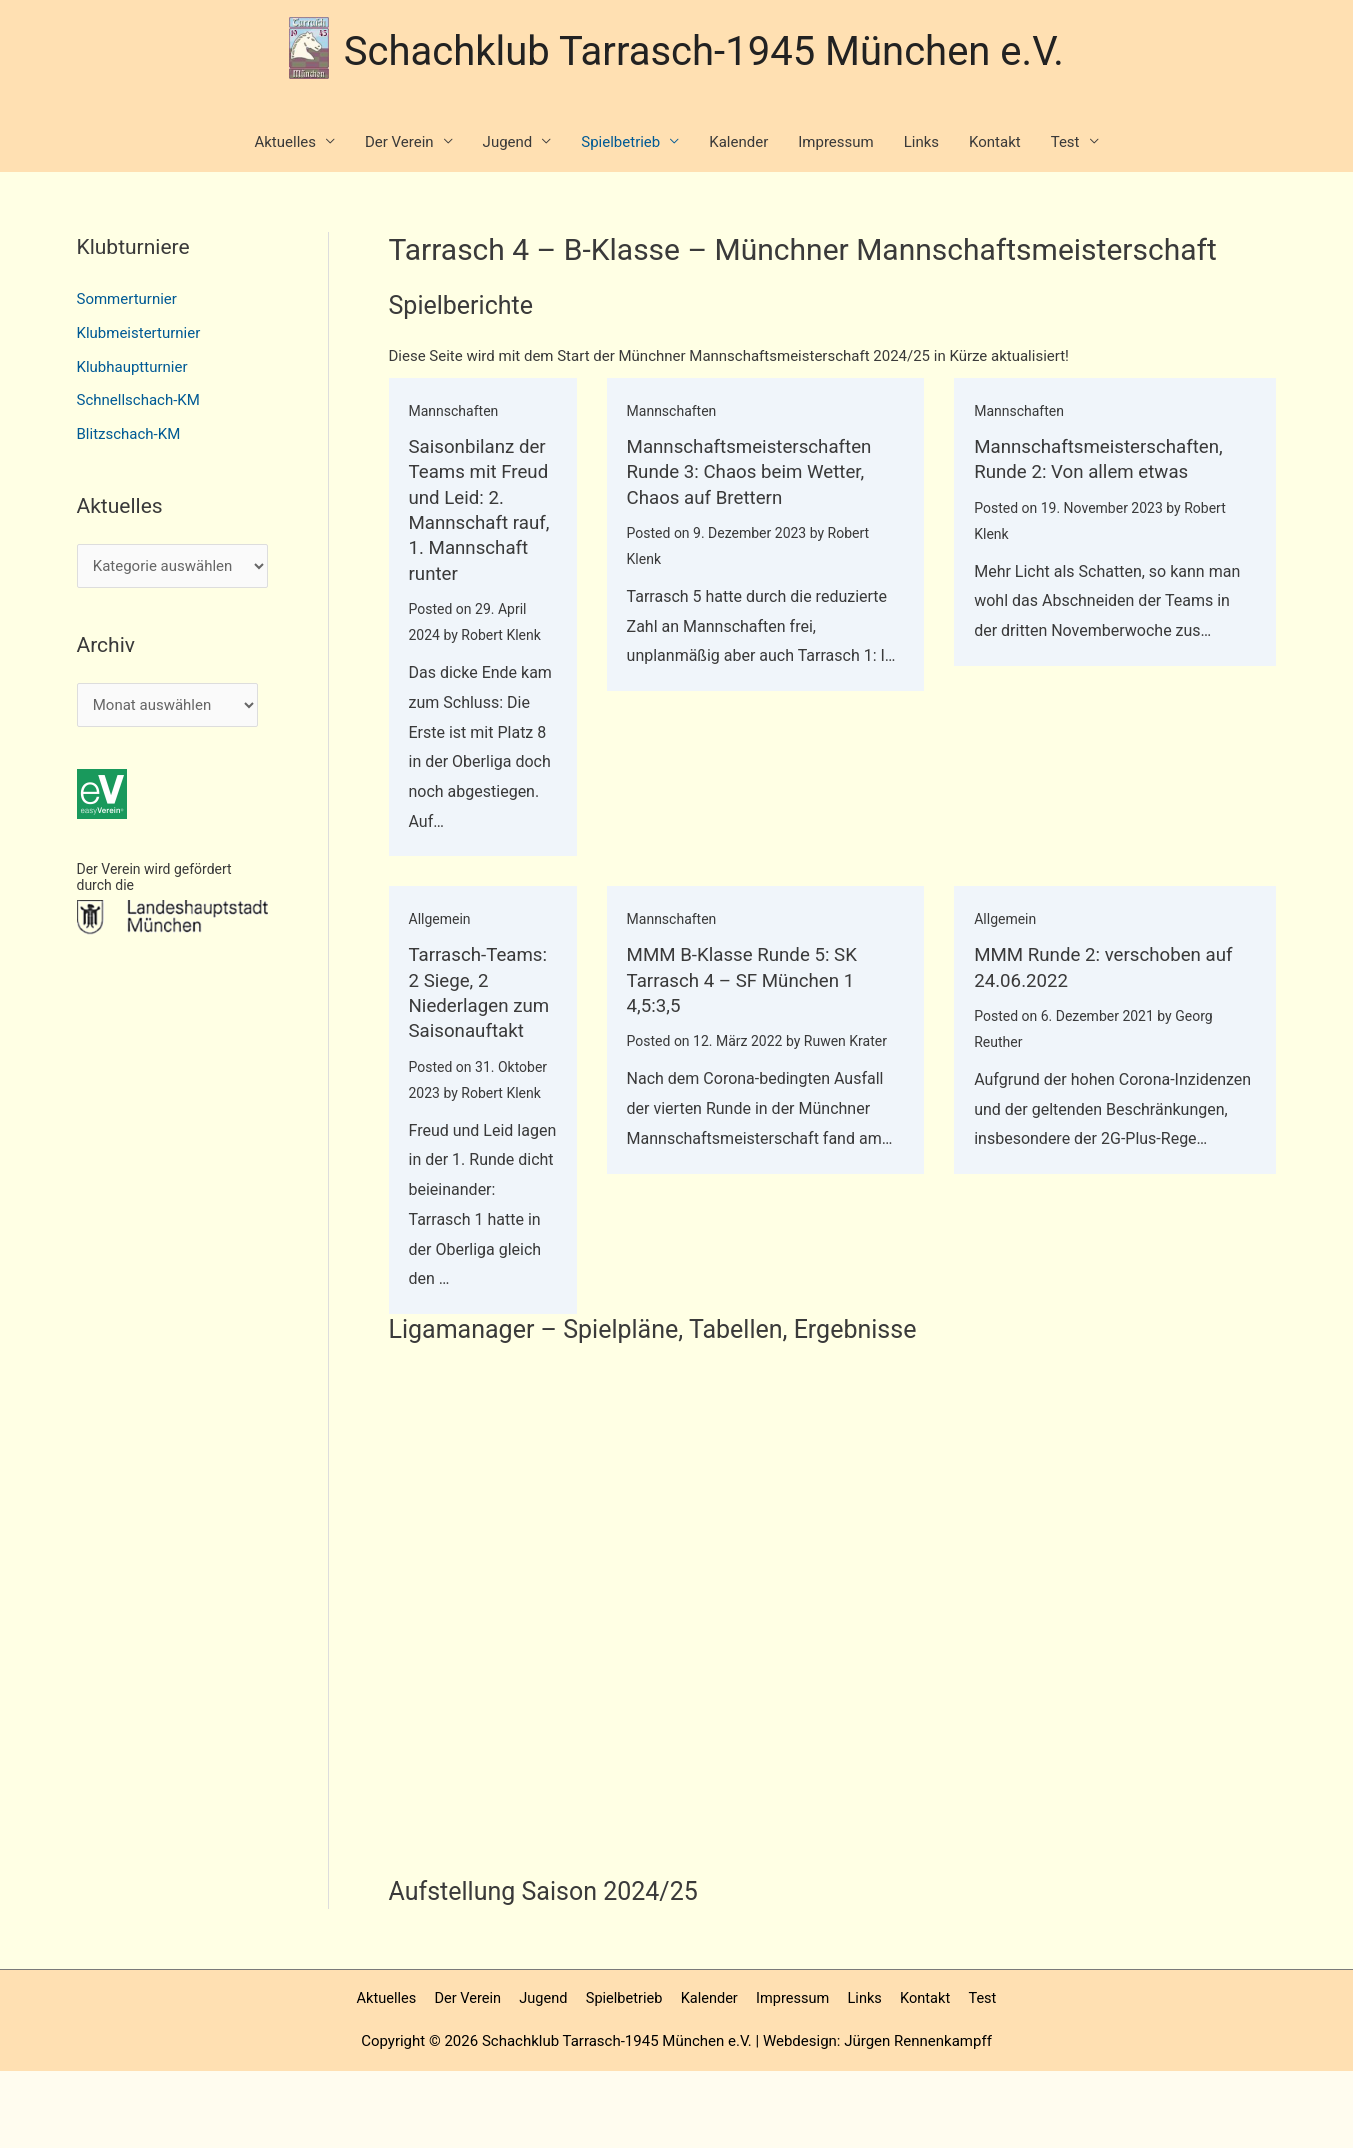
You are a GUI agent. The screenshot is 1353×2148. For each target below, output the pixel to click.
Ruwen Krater (839, 1064)
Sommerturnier (127, 300)
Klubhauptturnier (132, 368)
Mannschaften (454, 412)
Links (921, 143)
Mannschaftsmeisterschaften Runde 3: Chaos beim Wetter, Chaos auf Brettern (751, 472)
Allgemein (440, 943)
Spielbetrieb (620, 143)
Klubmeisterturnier (139, 334)
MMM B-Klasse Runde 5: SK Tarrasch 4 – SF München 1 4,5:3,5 (743, 1003)
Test (1065, 143)
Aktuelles (285, 143)
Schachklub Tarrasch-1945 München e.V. (704, 48)
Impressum (835, 143)
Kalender (738, 143)
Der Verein (399, 143)
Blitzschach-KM (129, 435)
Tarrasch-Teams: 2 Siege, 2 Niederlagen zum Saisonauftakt (478, 1028)
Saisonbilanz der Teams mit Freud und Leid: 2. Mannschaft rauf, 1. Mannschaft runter (477, 522)
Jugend (508, 143)
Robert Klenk (500, 659)
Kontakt (995, 143)
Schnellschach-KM (138, 401)
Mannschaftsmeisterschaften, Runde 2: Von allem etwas (1104, 459)
